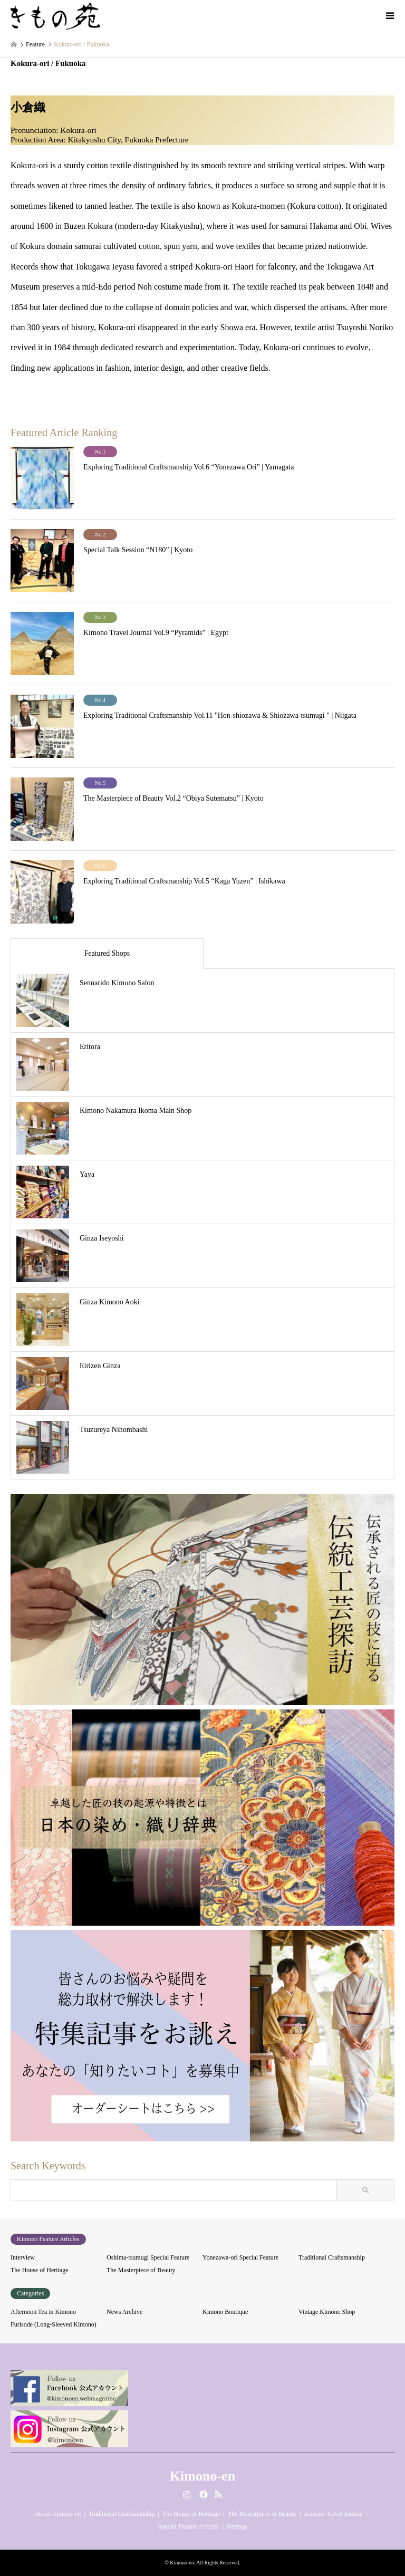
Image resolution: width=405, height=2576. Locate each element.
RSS (218, 2494)
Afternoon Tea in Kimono (43, 2311)
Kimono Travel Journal (333, 2513)
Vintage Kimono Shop (326, 2311)
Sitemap (236, 2526)
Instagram (186, 2494)
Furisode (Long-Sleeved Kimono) (54, 2324)
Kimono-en (202, 2476)
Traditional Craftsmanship (331, 2257)
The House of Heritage (40, 2270)
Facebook (202, 2494)
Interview (23, 2257)
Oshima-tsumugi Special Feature (148, 2257)
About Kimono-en (58, 2513)
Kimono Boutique (225, 2311)
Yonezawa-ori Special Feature (240, 2257)
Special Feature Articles (188, 2526)
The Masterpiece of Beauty (141, 2270)
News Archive (124, 2311)
